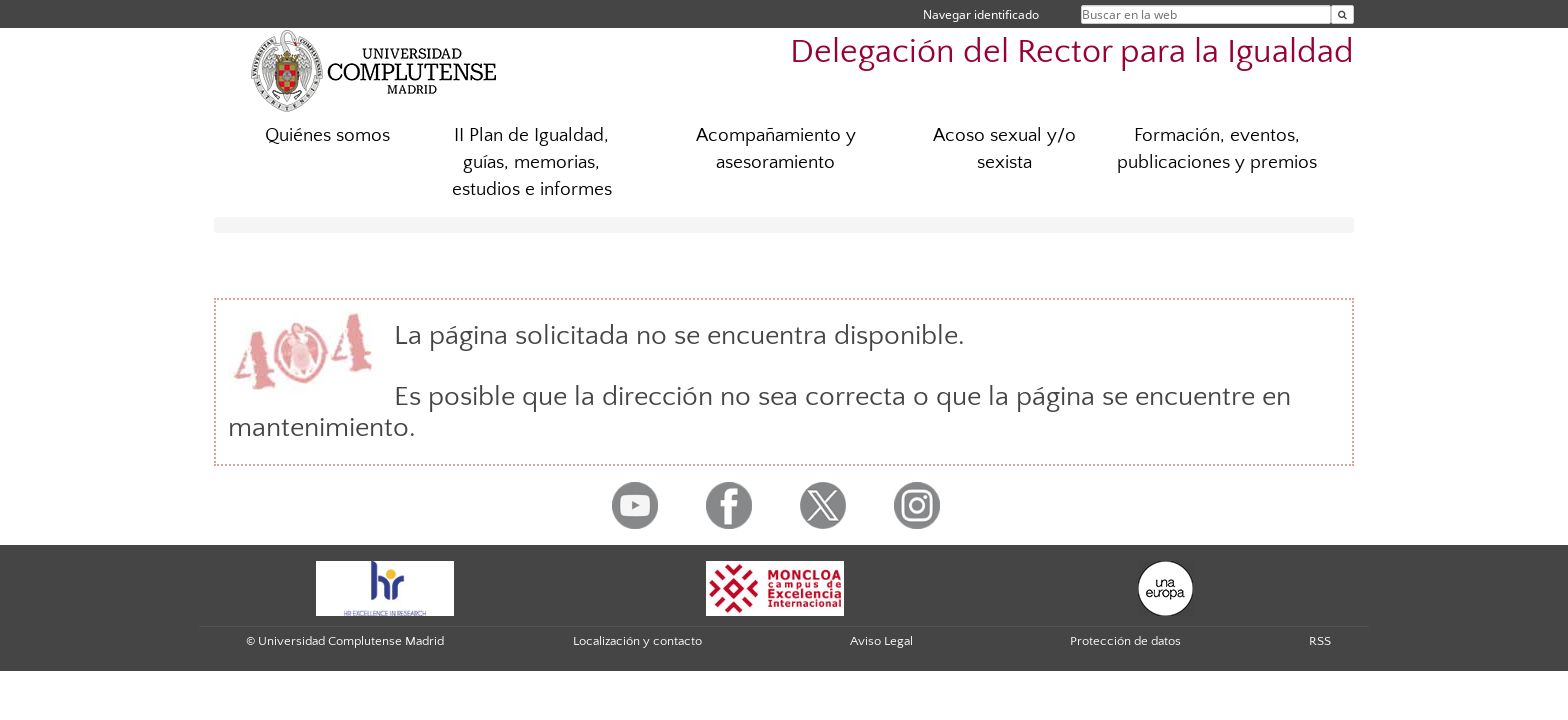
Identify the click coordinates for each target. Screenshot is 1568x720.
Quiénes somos (327, 135)
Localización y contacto (637, 641)
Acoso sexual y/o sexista (1004, 149)
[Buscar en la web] (1342, 14)
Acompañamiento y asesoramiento (776, 149)
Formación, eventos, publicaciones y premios (1217, 149)
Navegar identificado (981, 14)
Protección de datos (1125, 641)
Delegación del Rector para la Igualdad (1072, 52)
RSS (1320, 641)
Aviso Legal (881, 641)
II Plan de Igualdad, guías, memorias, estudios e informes (532, 162)
